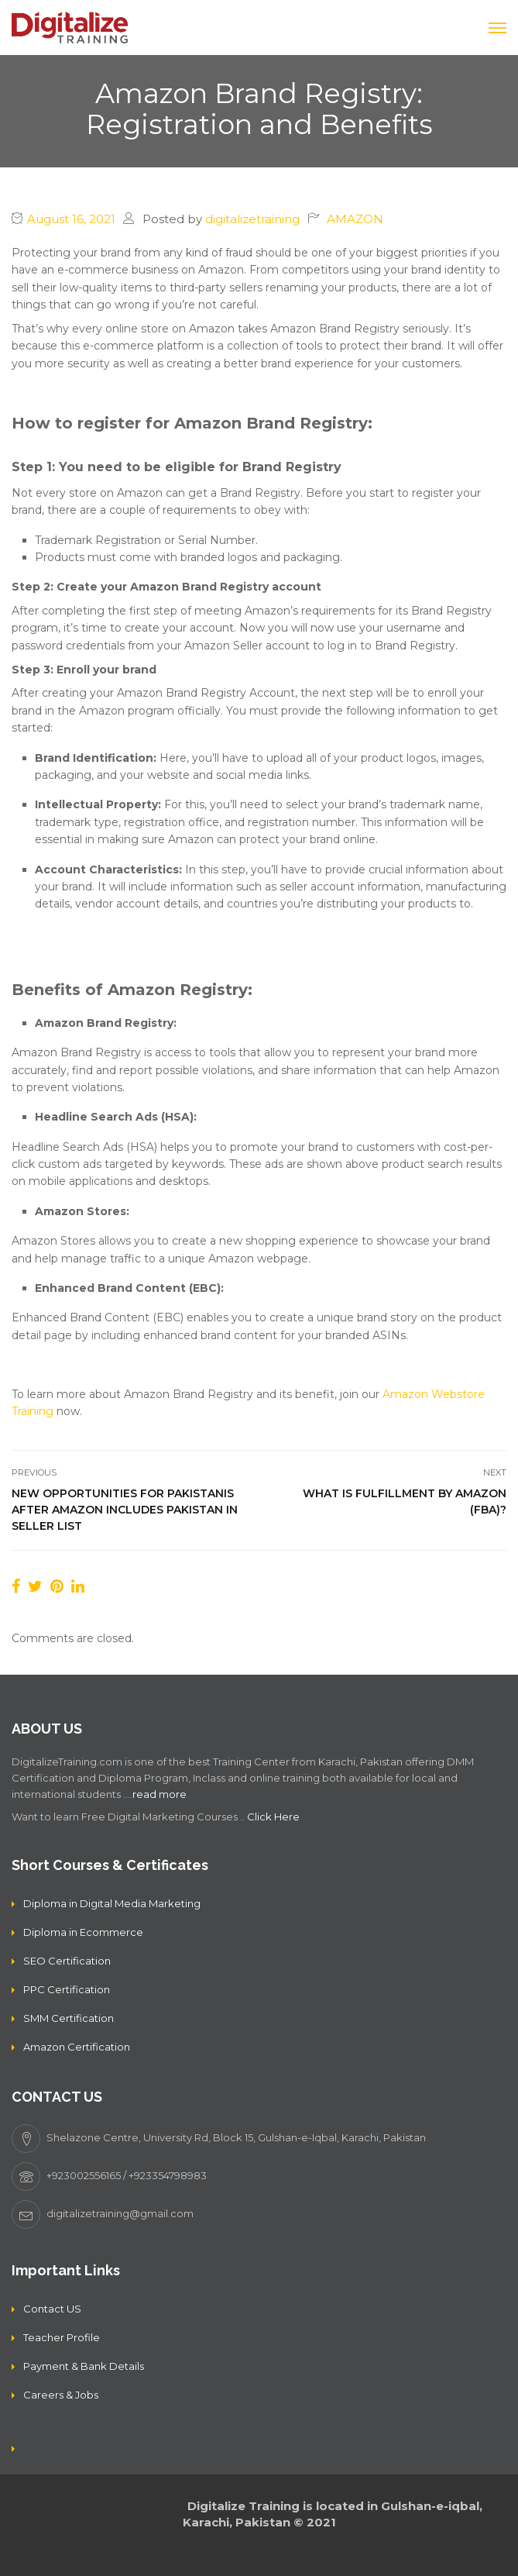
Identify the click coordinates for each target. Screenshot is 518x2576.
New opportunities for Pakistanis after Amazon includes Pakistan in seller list (125, 1509)
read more (159, 1794)
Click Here (273, 1816)
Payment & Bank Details (83, 2366)
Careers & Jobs (60, 2394)
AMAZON (355, 219)
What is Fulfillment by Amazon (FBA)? (404, 1501)
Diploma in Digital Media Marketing (112, 1903)
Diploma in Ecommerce (83, 1932)
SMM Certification (68, 2018)
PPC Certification (66, 1989)
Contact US (52, 2308)
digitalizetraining (252, 219)
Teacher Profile (61, 2337)
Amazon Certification (76, 2046)
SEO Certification (67, 1960)
